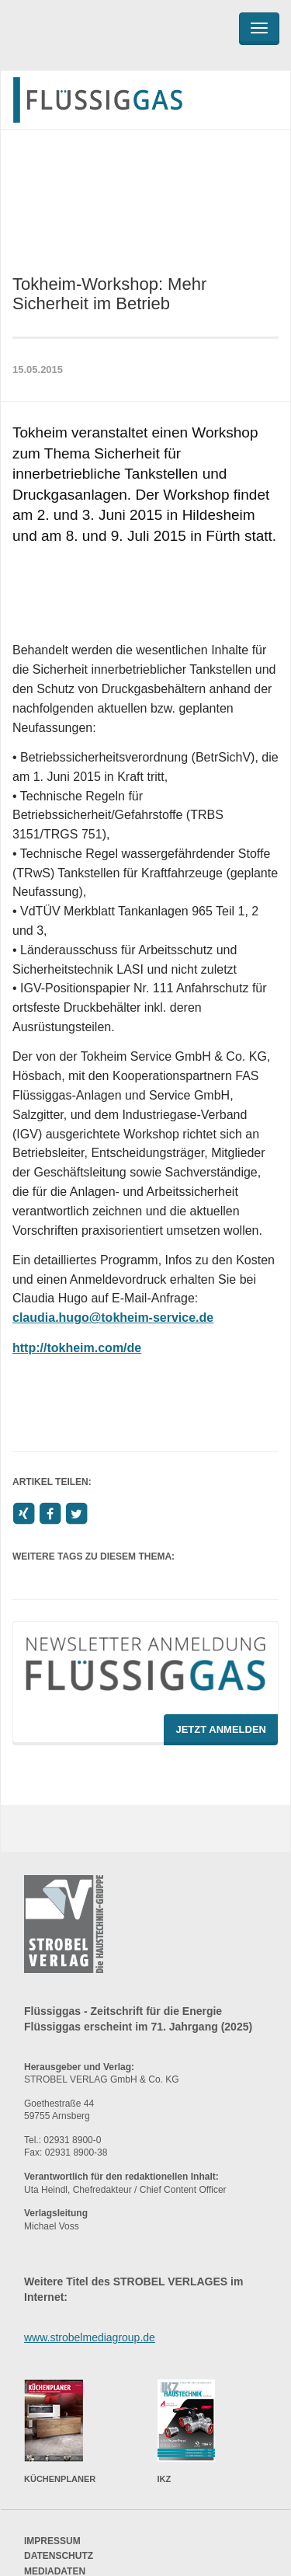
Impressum (52, 2541)
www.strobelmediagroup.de (89, 2337)
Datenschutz (58, 2555)
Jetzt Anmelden (220, 1729)
